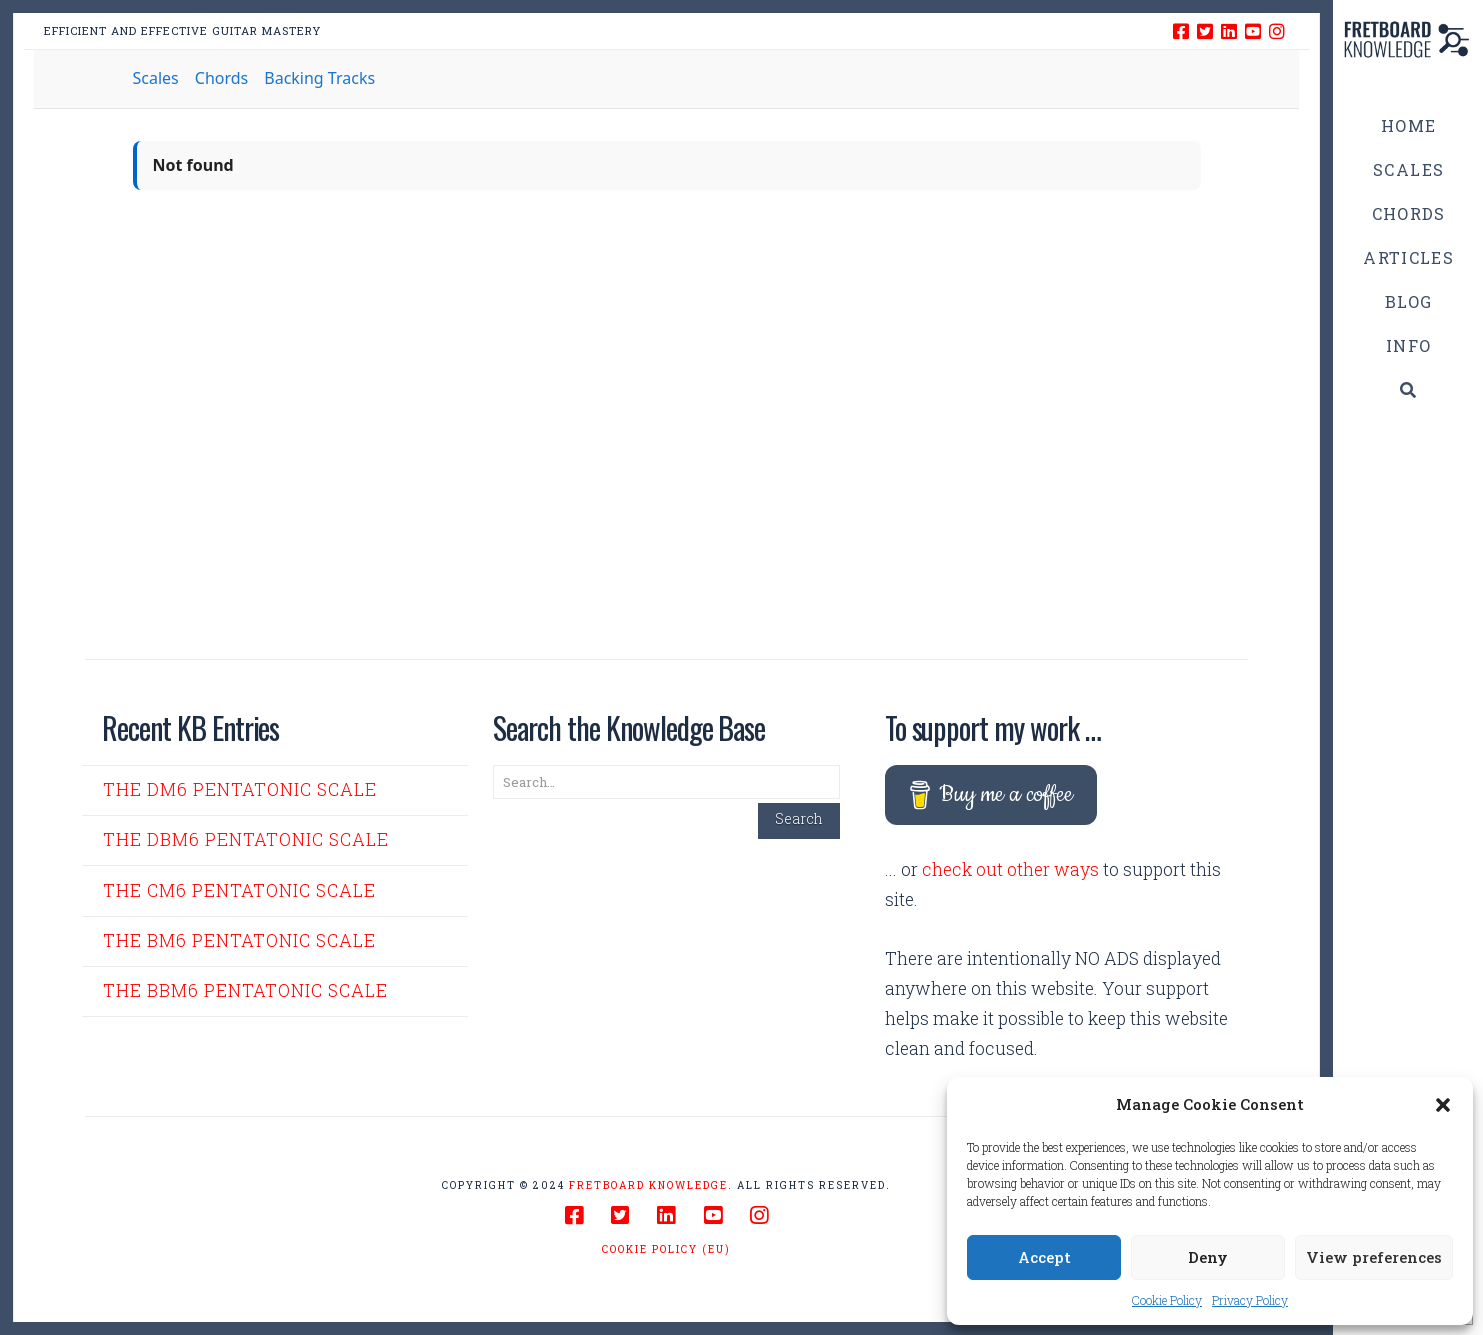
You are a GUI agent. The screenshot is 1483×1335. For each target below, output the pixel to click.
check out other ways (1010, 869)
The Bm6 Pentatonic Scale (239, 940)
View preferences (1374, 1257)
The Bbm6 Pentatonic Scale (245, 990)
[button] (1443, 1105)
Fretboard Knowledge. (651, 1185)
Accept (1044, 1257)
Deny (1208, 1257)
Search (799, 818)
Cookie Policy (1167, 1300)
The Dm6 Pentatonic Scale (240, 789)
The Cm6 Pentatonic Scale (239, 890)
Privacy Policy (1250, 1300)
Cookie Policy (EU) (666, 1249)
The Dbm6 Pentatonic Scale (246, 839)
